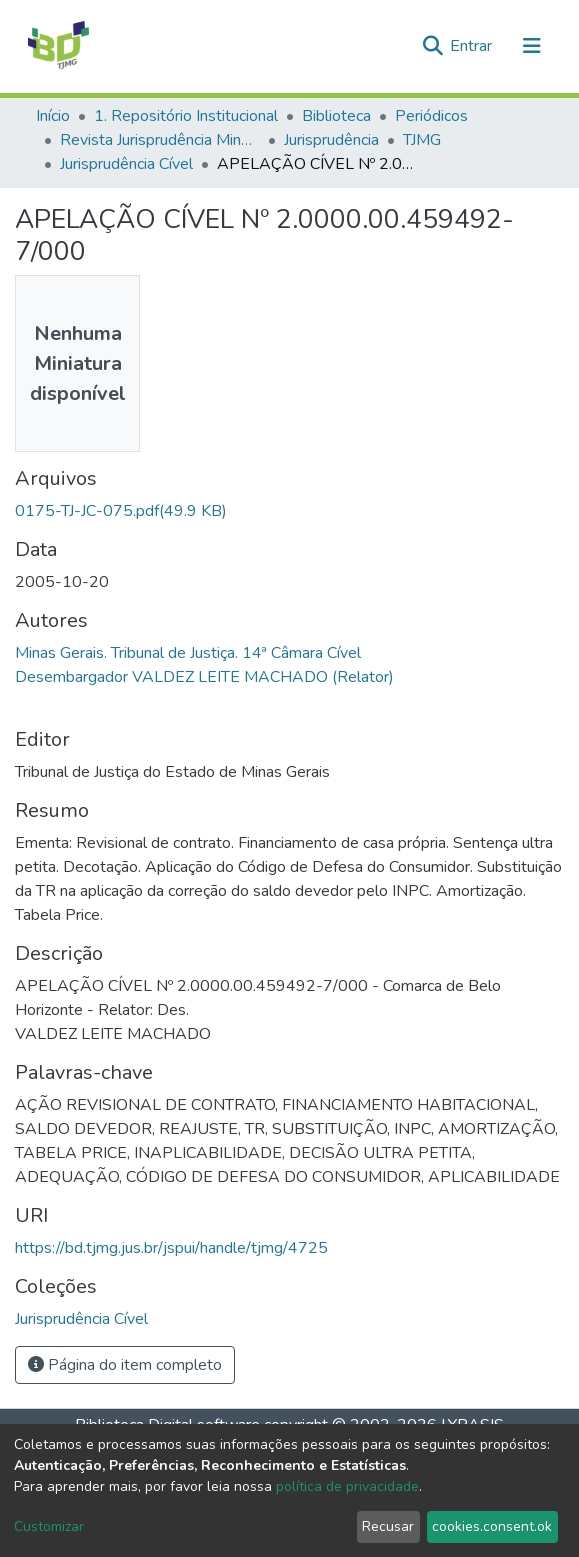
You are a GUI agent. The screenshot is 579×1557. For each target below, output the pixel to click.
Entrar (473, 46)
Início (53, 116)
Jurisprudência (331, 140)
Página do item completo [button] (125, 1365)
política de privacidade (347, 1486)
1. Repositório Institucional (186, 116)
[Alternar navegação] (532, 46)
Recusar (388, 1526)
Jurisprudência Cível (126, 164)
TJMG (422, 140)
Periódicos (431, 116)
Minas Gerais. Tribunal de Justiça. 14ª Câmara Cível (188, 653)
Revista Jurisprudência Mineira (160, 140)
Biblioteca (336, 116)
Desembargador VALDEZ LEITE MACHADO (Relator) (204, 677)
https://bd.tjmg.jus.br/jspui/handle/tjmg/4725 (171, 1248)
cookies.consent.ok (492, 1526)
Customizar (49, 1526)
